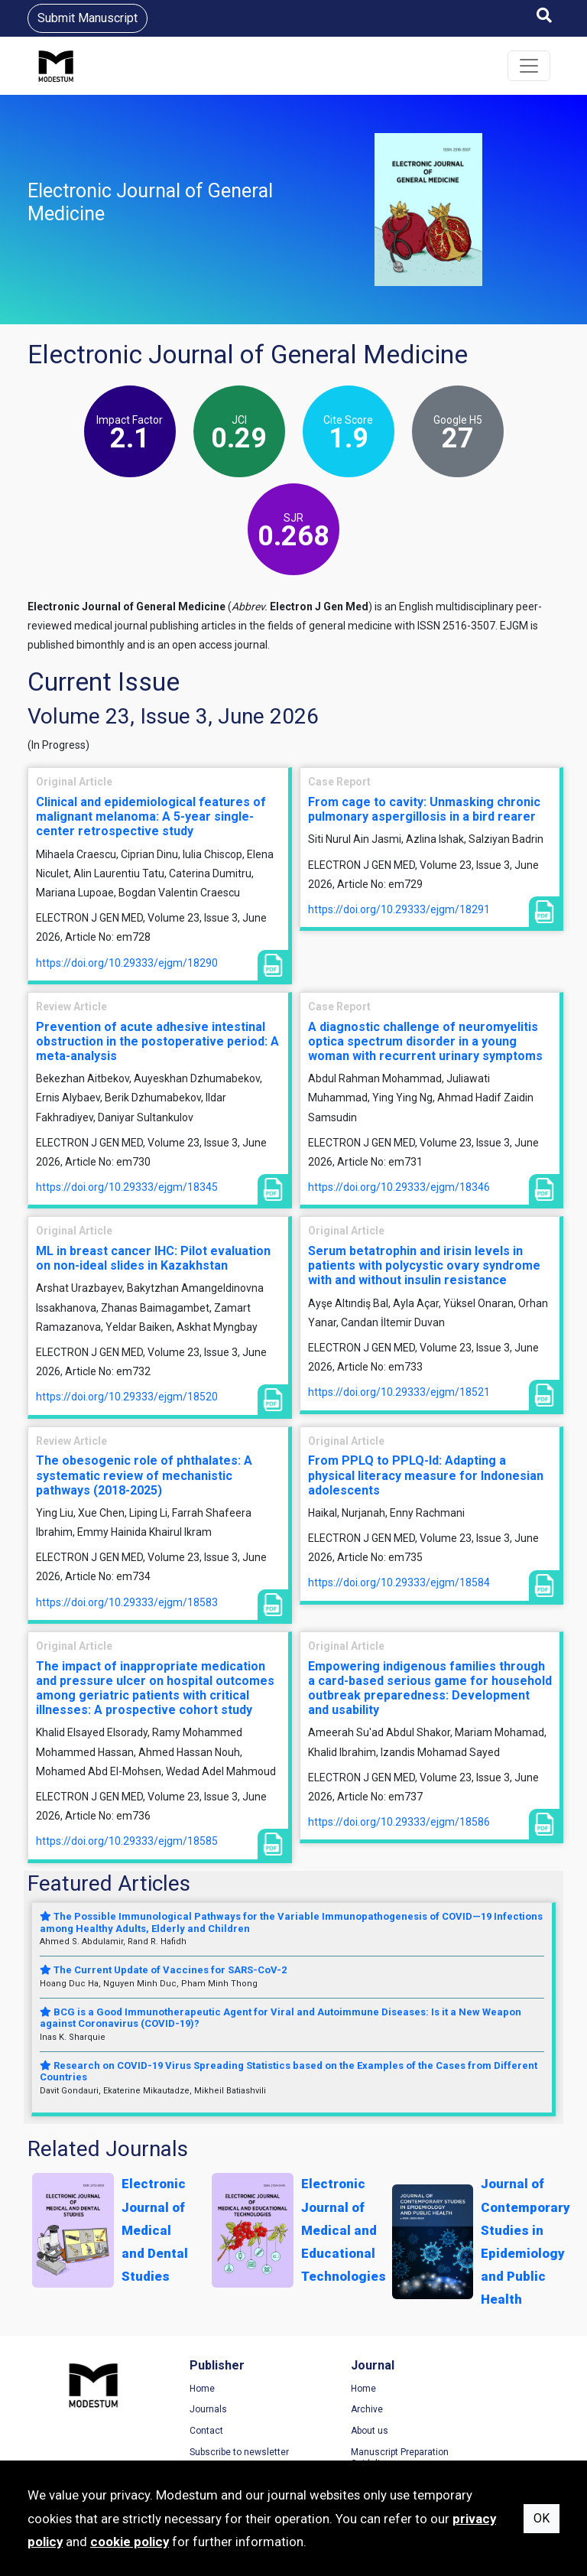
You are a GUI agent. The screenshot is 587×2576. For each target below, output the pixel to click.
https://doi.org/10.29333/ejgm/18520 (127, 1396)
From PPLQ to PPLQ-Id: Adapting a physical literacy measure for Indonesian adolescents (425, 1475)
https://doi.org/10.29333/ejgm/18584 (399, 1582)
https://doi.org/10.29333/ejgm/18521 (399, 1392)
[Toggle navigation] (529, 65)
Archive (325, 2410)
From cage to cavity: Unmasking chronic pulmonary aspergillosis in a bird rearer (424, 809)
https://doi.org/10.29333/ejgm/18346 (399, 1187)
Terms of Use (477, 2389)
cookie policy (129, 2541)
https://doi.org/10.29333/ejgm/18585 (127, 1841)
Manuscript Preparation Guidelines (358, 2459)
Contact (185, 2431)
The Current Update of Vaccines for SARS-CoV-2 (163, 1970)
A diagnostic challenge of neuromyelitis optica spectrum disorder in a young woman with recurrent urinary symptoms (425, 1041)
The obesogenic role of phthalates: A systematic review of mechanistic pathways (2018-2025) (144, 1475)
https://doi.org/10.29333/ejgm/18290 (127, 963)
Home (180, 2389)
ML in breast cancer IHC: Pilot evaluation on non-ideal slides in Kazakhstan (153, 1258)
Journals (187, 2410)
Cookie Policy (477, 2431)
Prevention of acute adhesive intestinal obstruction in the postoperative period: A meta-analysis (157, 1041)
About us (327, 2431)
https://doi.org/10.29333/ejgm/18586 (399, 1822)
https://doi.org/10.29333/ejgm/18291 (399, 909)
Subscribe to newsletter (218, 2453)
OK (541, 2518)
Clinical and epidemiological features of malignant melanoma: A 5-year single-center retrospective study (151, 816)
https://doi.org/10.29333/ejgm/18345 (127, 1187)
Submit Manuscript (87, 18)
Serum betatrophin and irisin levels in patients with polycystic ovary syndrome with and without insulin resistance (424, 1265)
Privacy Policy (478, 2410)
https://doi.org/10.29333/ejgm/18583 (127, 1602)
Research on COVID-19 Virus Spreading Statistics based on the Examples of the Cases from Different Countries (288, 2071)
